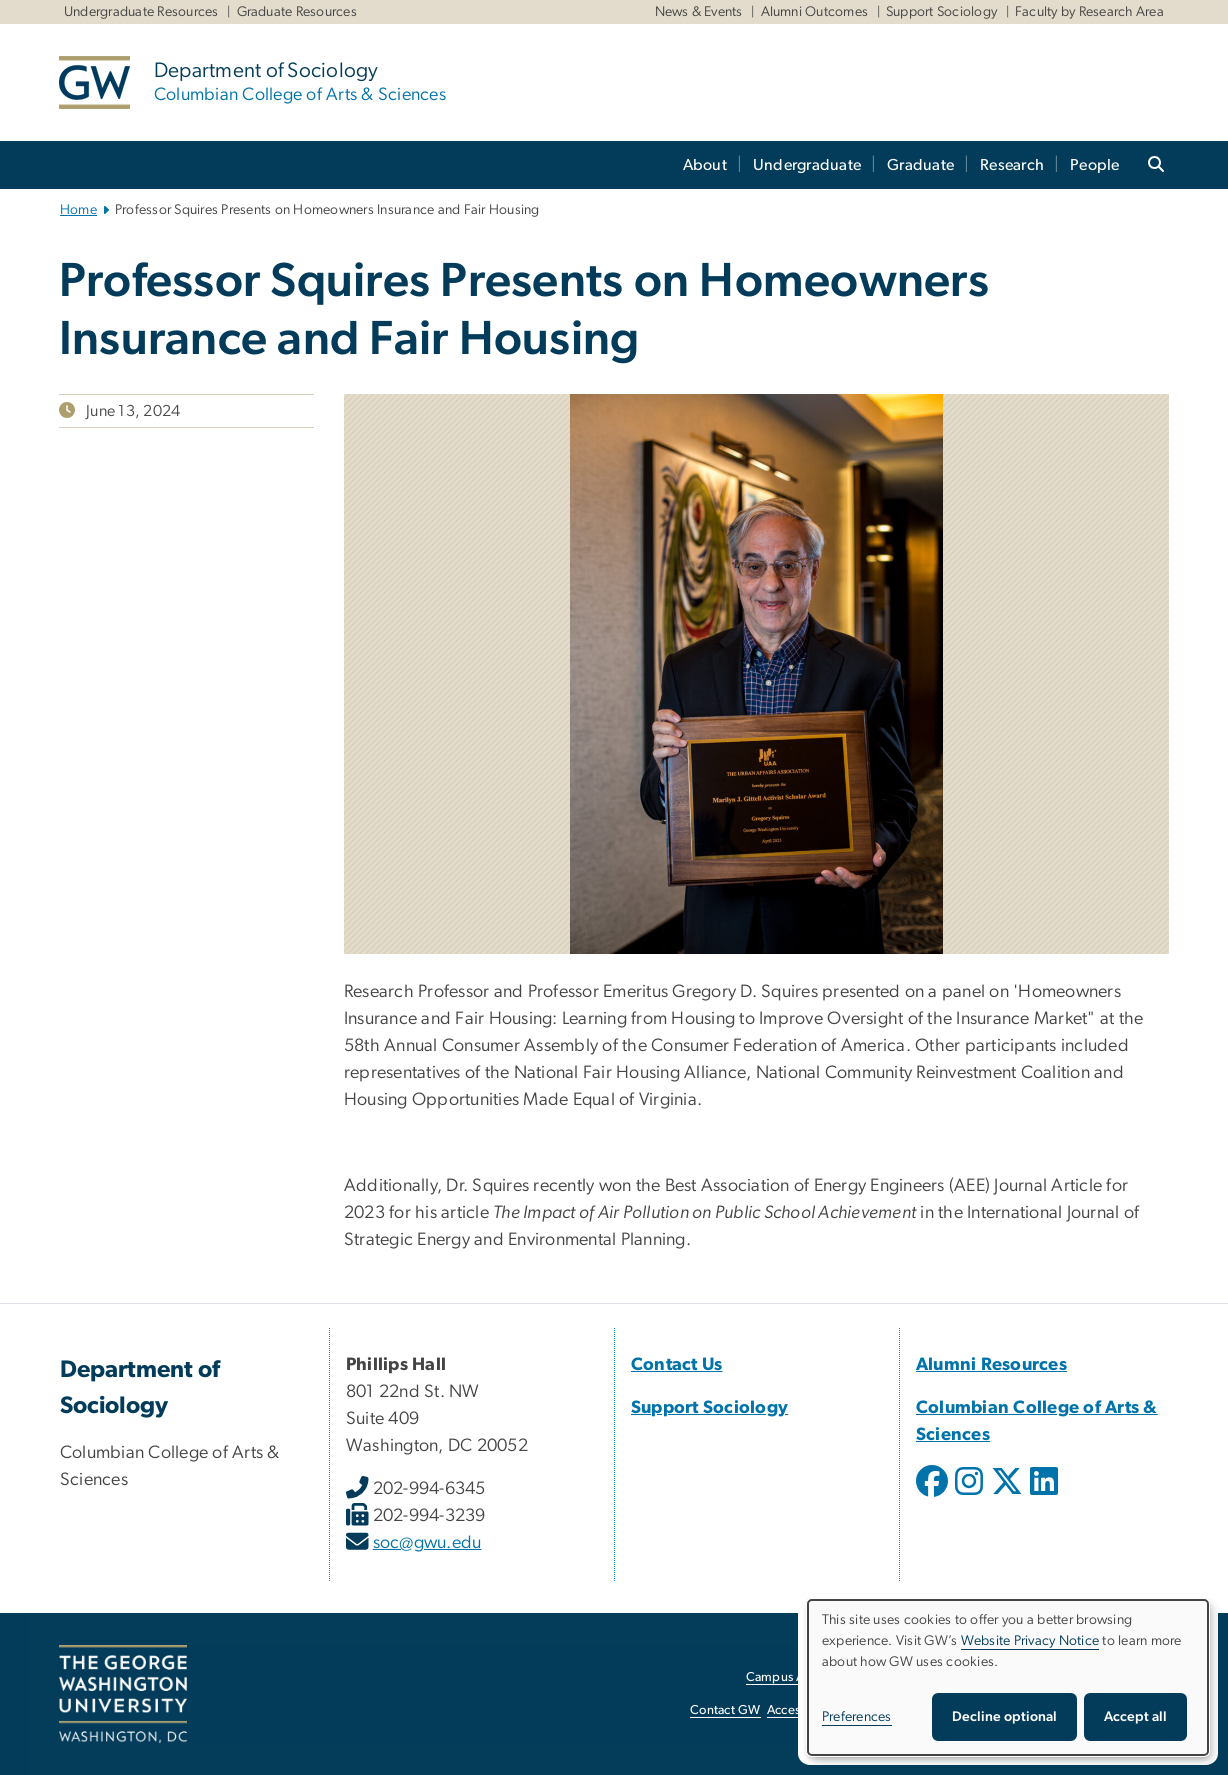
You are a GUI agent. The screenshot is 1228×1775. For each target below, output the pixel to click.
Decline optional (1004, 1717)
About (705, 165)
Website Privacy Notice (1030, 1641)
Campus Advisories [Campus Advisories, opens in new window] (800, 1677)
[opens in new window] (934, 1496)
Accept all (1135, 1717)
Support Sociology (941, 12)
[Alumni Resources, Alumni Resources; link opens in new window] (991, 1365)
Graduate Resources (297, 12)
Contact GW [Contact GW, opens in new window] (725, 1710)
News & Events (699, 12)
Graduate (920, 165)
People (1095, 165)
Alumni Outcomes (815, 12)
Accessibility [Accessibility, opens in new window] (802, 1710)
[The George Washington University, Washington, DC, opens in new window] (123, 1694)
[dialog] (1008, 1677)
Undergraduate (807, 165)
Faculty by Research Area (1089, 12)
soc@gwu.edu (427, 1543)
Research (1012, 165)
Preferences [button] (857, 1717)
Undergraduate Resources (141, 12)
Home (78, 210)
